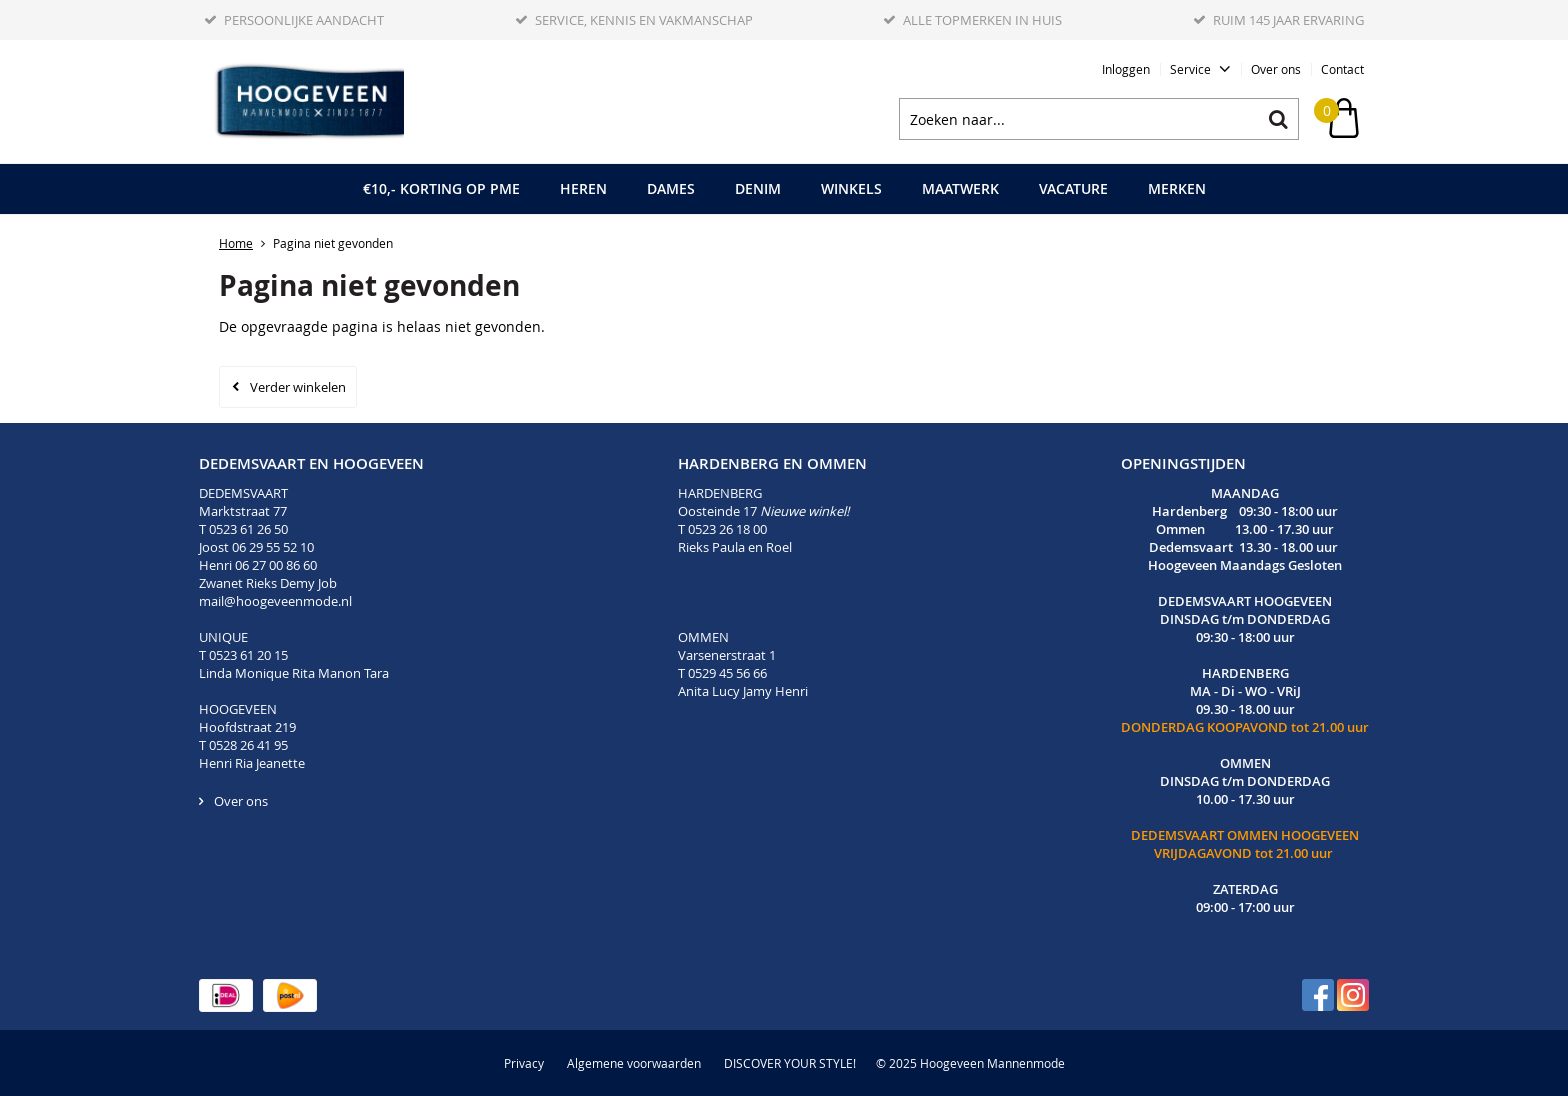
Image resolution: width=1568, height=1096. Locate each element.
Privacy (524, 1063)
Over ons (1276, 69)
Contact (1342, 69)
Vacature (1073, 188)
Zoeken (1278, 119)
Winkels (851, 188)
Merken (1177, 188)
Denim (758, 188)
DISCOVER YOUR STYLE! (790, 1063)
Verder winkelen (298, 387)
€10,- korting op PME (441, 188)
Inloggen (1126, 69)
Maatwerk (960, 188)
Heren (583, 188)
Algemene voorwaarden (634, 1063)
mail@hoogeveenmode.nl (277, 601)
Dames (671, 188)
